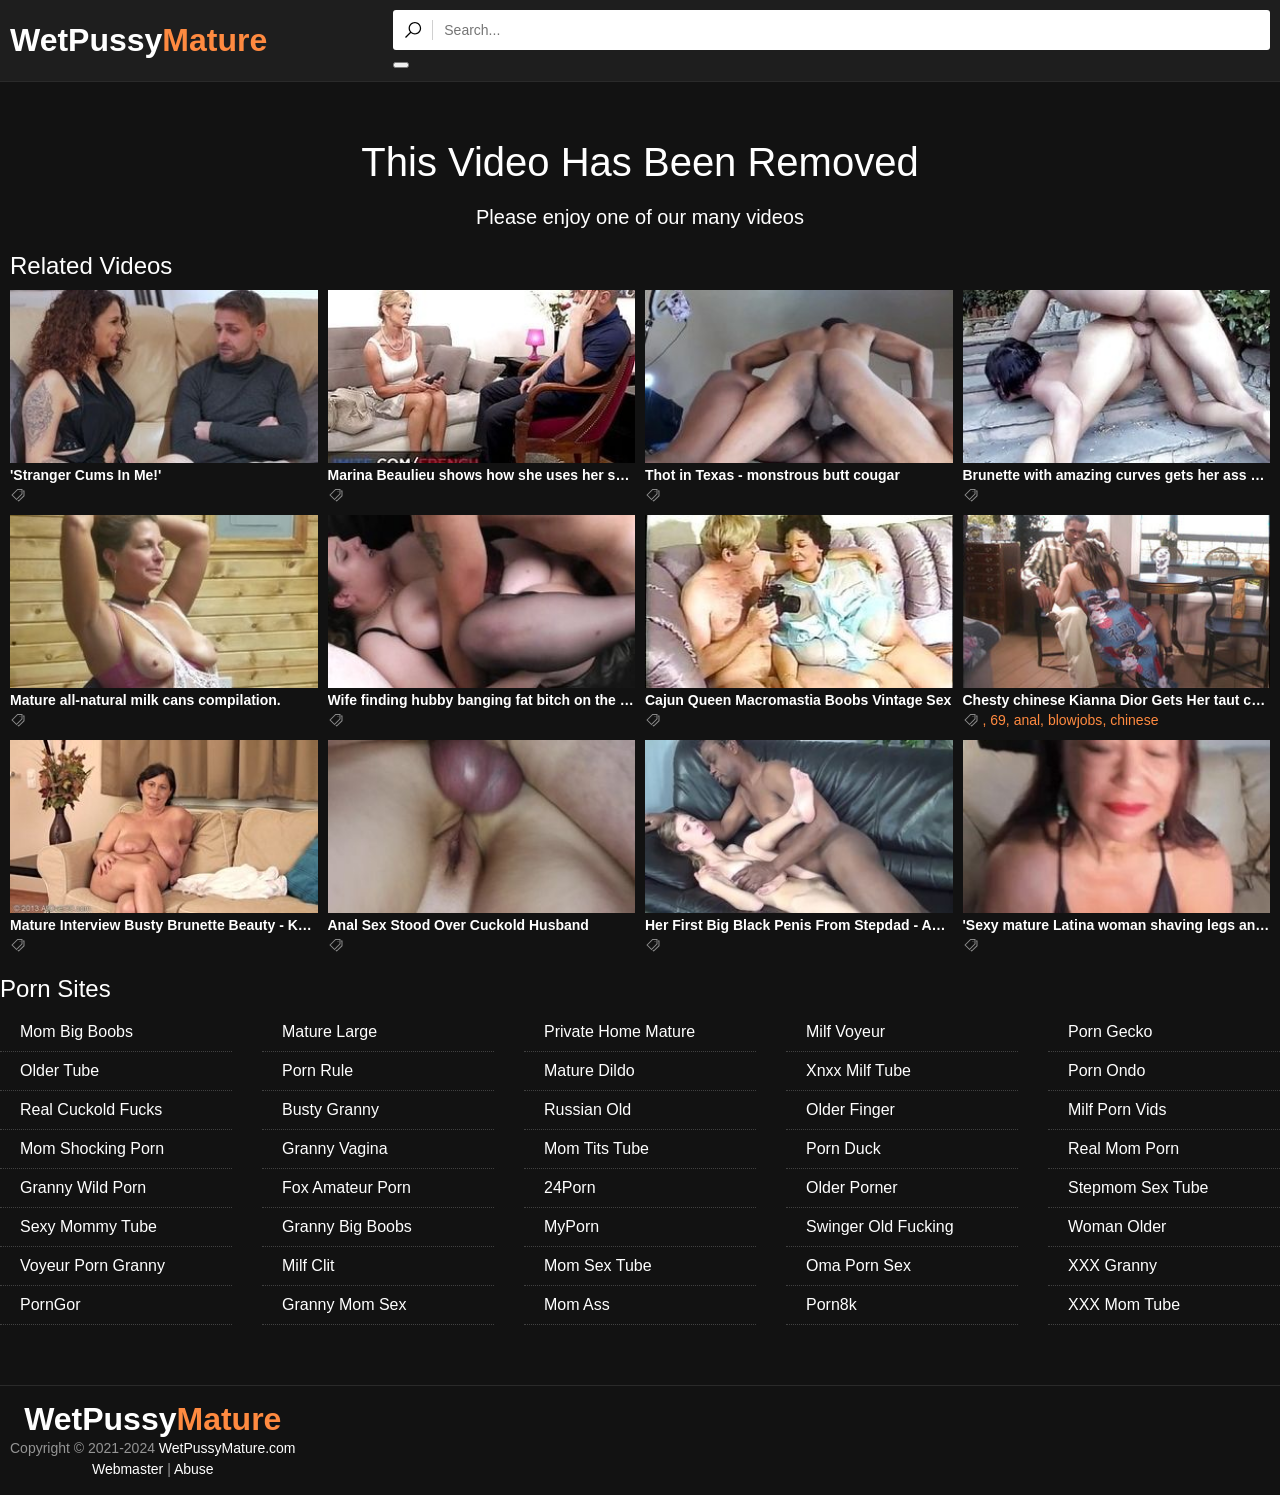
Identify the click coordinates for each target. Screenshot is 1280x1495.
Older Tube (59, 1070)
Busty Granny (330, 1109)
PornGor (50, 1304)
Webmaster (127, 1469)
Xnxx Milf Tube (858, 1070)
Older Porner (852, 1187)
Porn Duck (843, 1148)
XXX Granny (1112, 1265)
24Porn (570, 1187)
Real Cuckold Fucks (91, 1109)
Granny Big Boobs (347, 1226)
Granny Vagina (335, 1148)
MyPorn (571, 1226)
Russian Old (587, 1109)
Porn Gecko (1110, 1031)
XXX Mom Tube (1124, 1304)
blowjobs (1075, 720)
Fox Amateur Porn (346, 1187)
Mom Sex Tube (598, 1265)
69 (998, 720)
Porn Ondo (1106, 1070)
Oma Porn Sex (858, 1265)
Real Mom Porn (1123, 1148)
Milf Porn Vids (1117, 1109)
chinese (1134, 720)
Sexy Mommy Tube (88, 1226)
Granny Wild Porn (83, 1187)
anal (1027, 720)
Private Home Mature (619, 1031)
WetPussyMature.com (227, 1448)
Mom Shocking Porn (92, 1148)
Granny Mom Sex (344, 1304)
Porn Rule (317, 1070)
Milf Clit (308, 1265)
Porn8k (831, 1304)
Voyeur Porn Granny (92, 1265)
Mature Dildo (589, 1070)
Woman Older (1117, 1226)
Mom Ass (577, 1304)
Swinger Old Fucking (880, 1226)
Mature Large (329, 1031)
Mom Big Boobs (76, 1031)
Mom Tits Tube (596, 1148)
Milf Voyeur (845, 1031)
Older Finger (850, 1109)
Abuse (194, 1469)
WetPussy (138, 40)
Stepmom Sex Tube (1138, 1187)
